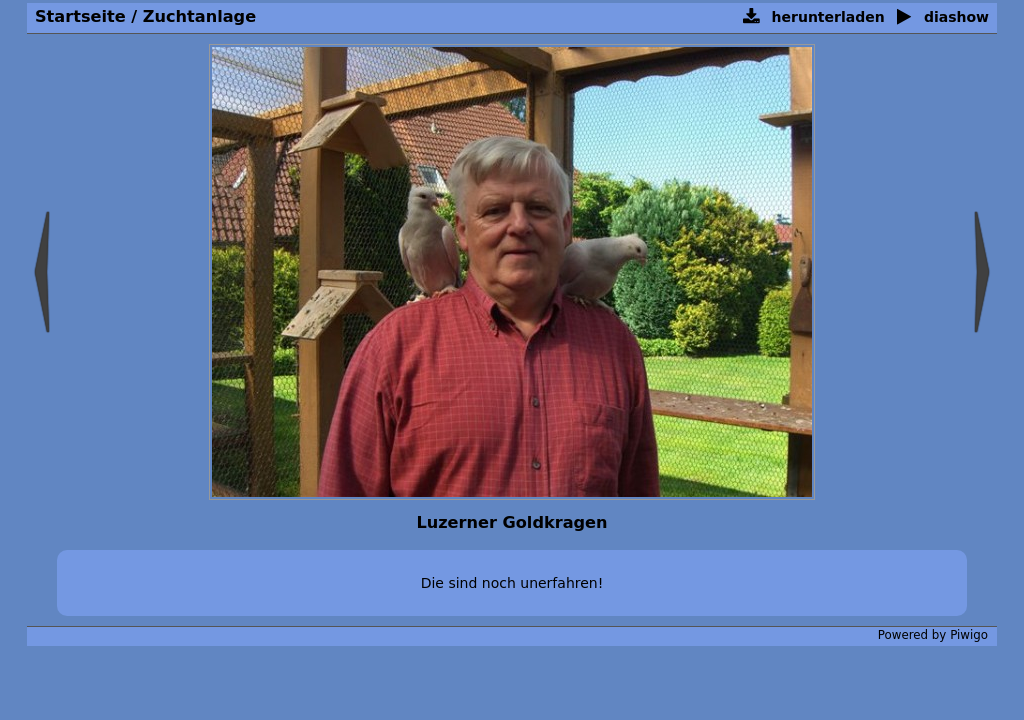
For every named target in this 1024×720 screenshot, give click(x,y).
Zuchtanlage (199, 16)
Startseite (80, 16)
